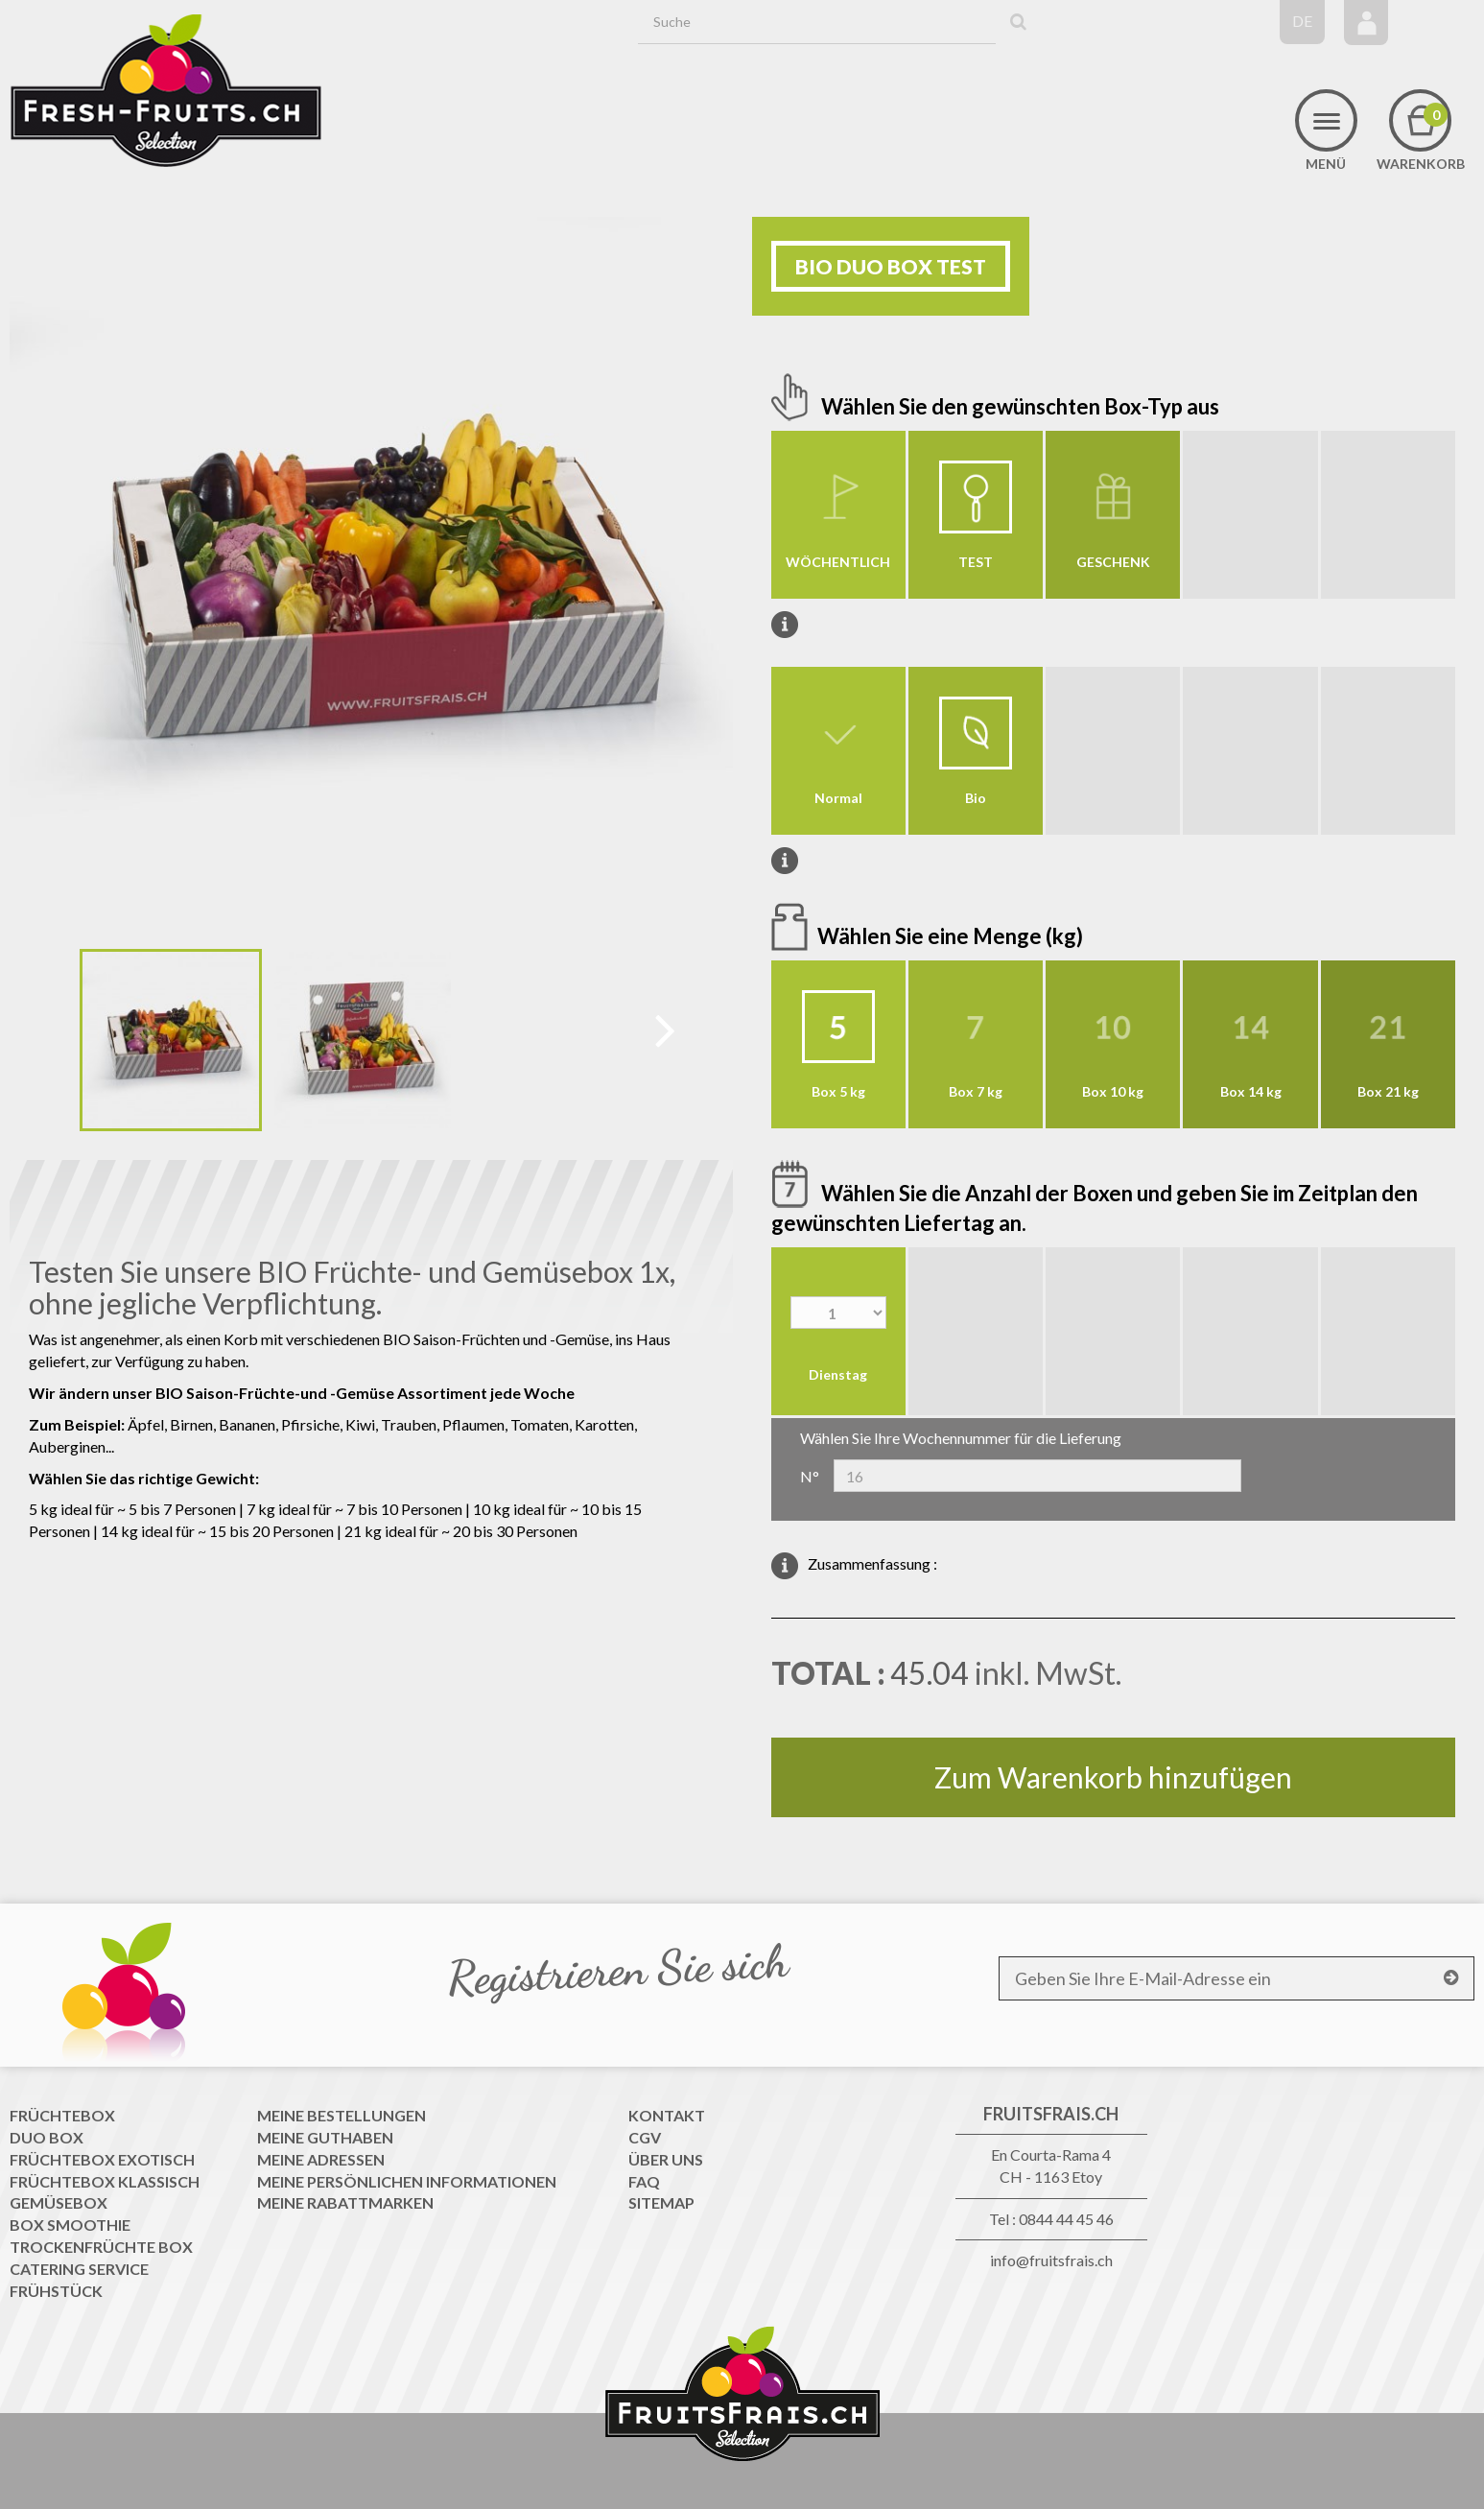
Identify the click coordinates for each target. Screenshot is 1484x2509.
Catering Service (79, 2269)
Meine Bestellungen (341, 2115)
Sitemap (661, 2202)
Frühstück (56, 2291)
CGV (644, 2137)
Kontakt (666, 2115)
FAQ (644, 2181)
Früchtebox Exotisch (102, 2159)
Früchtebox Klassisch (105, 2181)
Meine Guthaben (325, 2137)
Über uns (665, 2159)
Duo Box (46, 2137)
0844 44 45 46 (1066, 2219)
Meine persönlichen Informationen (406, 2181)
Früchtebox (62, 2115)
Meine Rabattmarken (345, 2202)
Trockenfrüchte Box (101, 2246)
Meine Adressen (321, 2159)
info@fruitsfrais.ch (1051, 2260)
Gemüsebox (58, 2202)
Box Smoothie (70, 2224)
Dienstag (838, 1374)
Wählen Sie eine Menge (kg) (952, 936)
